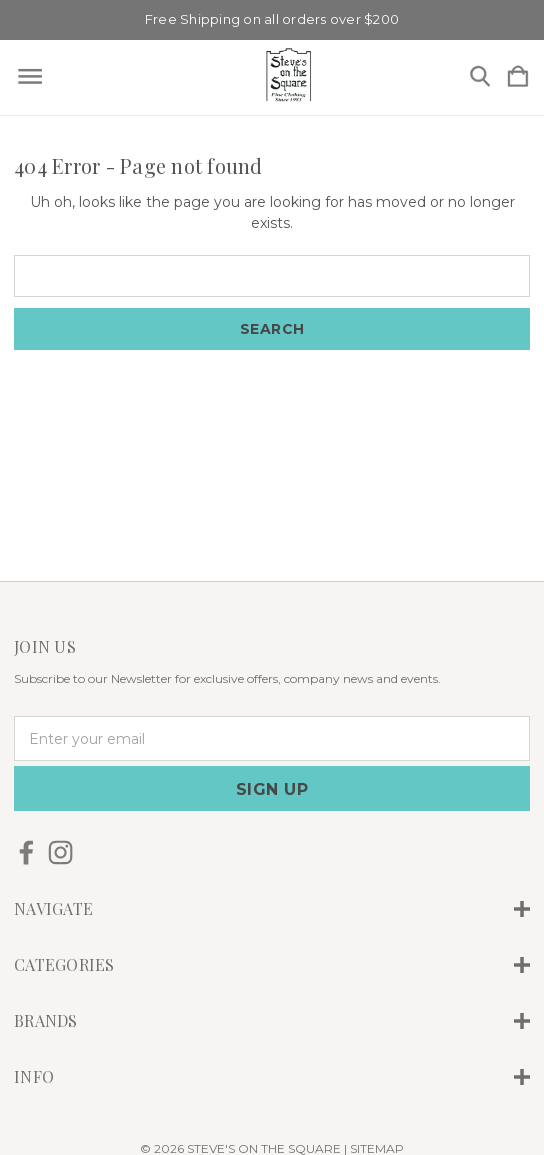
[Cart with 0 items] (518, 77)
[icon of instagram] (60, 852)
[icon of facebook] (26, 852)
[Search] (480, 77)
